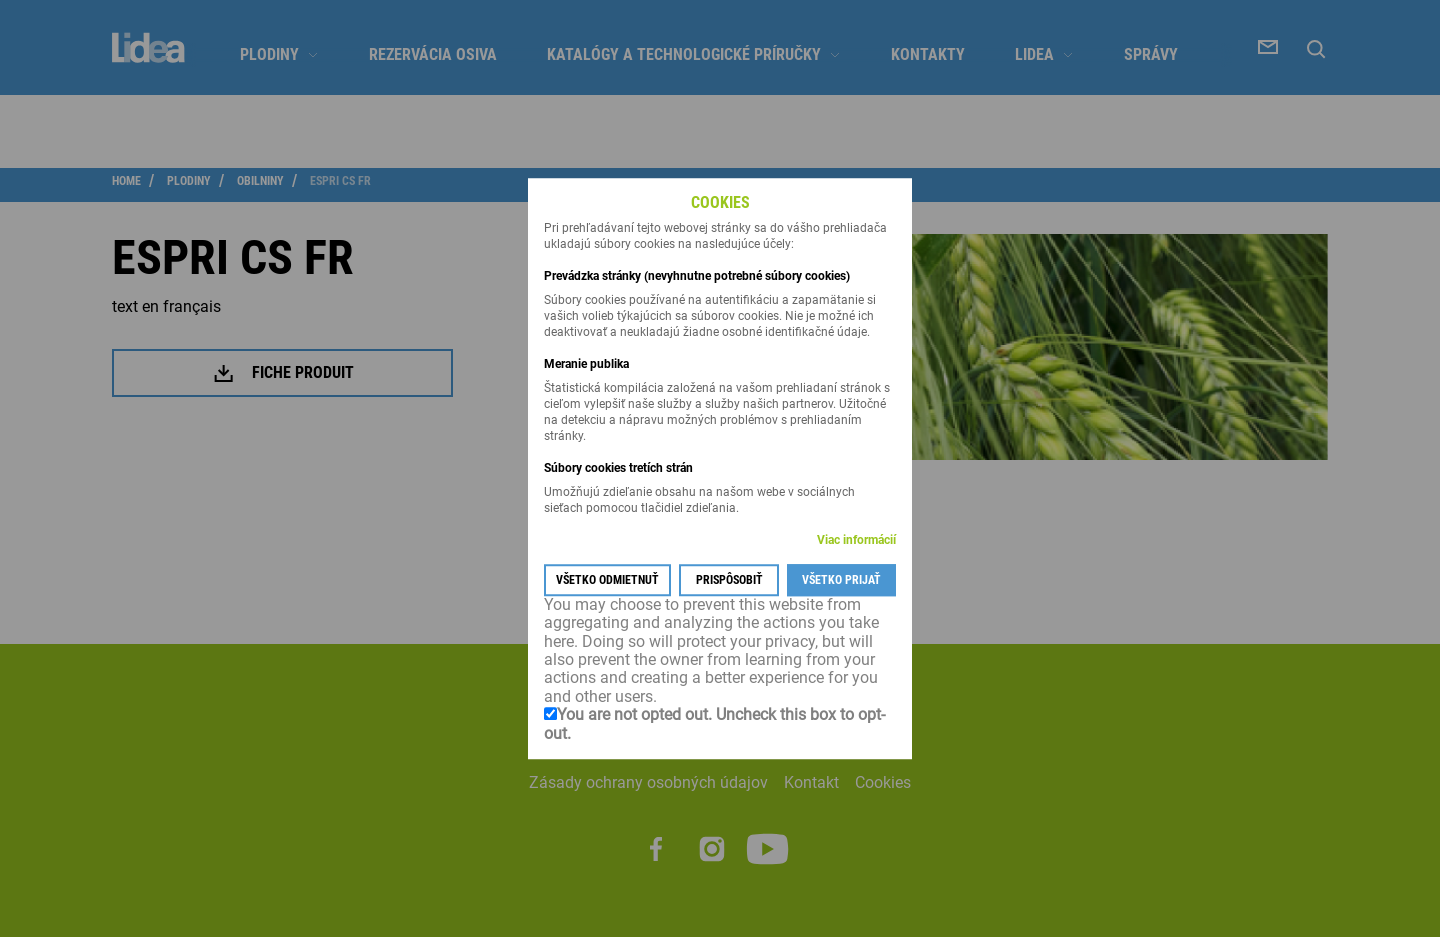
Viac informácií (856, 540)
